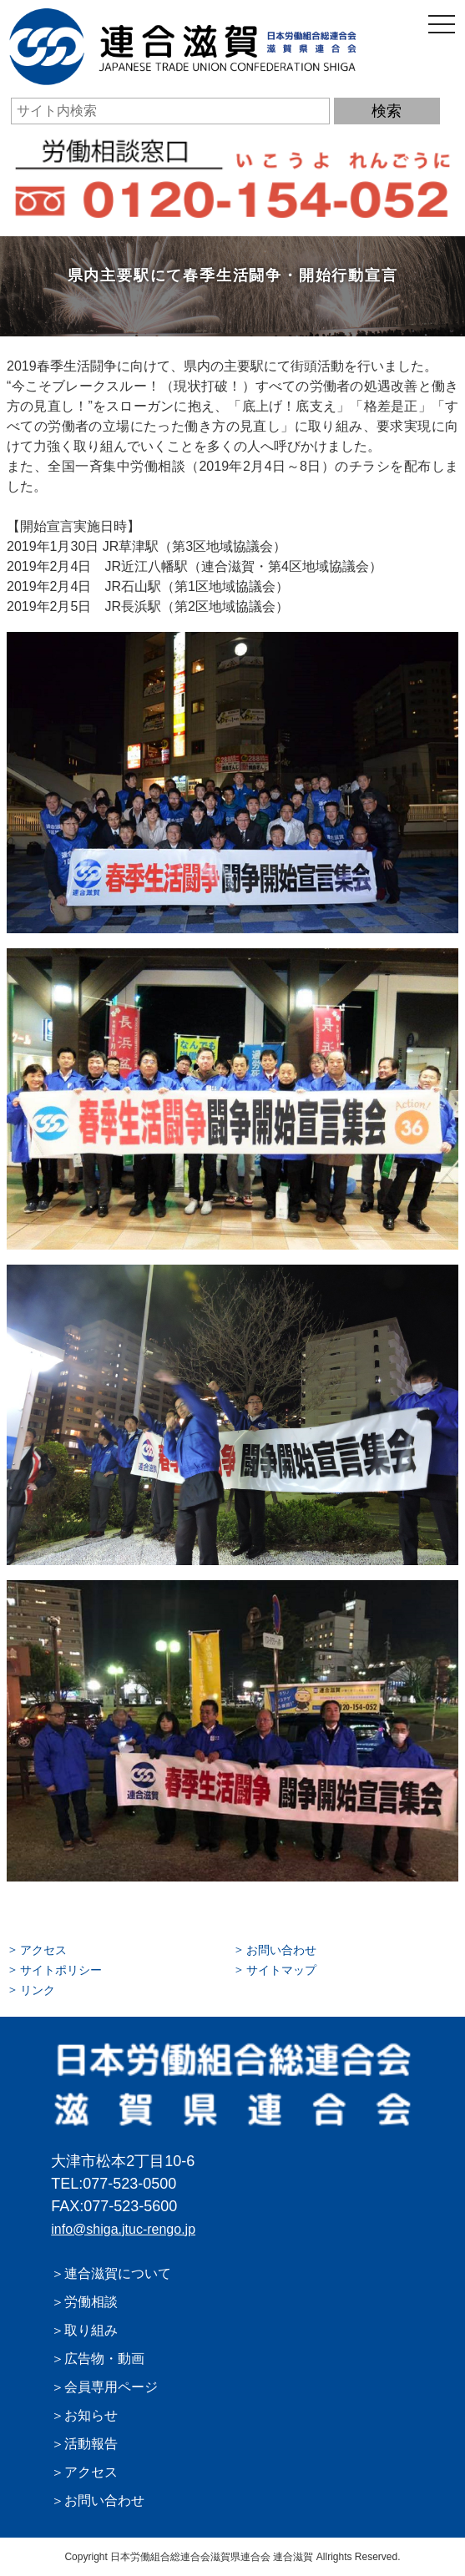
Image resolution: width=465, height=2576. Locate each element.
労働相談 (91, 2302)
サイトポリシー (61, 1970)
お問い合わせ (281, 1950)
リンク (37, 1990)
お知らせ (91, 2415)
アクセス (43, 1950)
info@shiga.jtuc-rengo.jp (123, 2229)
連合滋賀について (117, 2273)
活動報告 (91, 2444)
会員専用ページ (111, 2387)
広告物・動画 (104, 2358)
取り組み (91, 2330)
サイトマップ (281, 1970)
